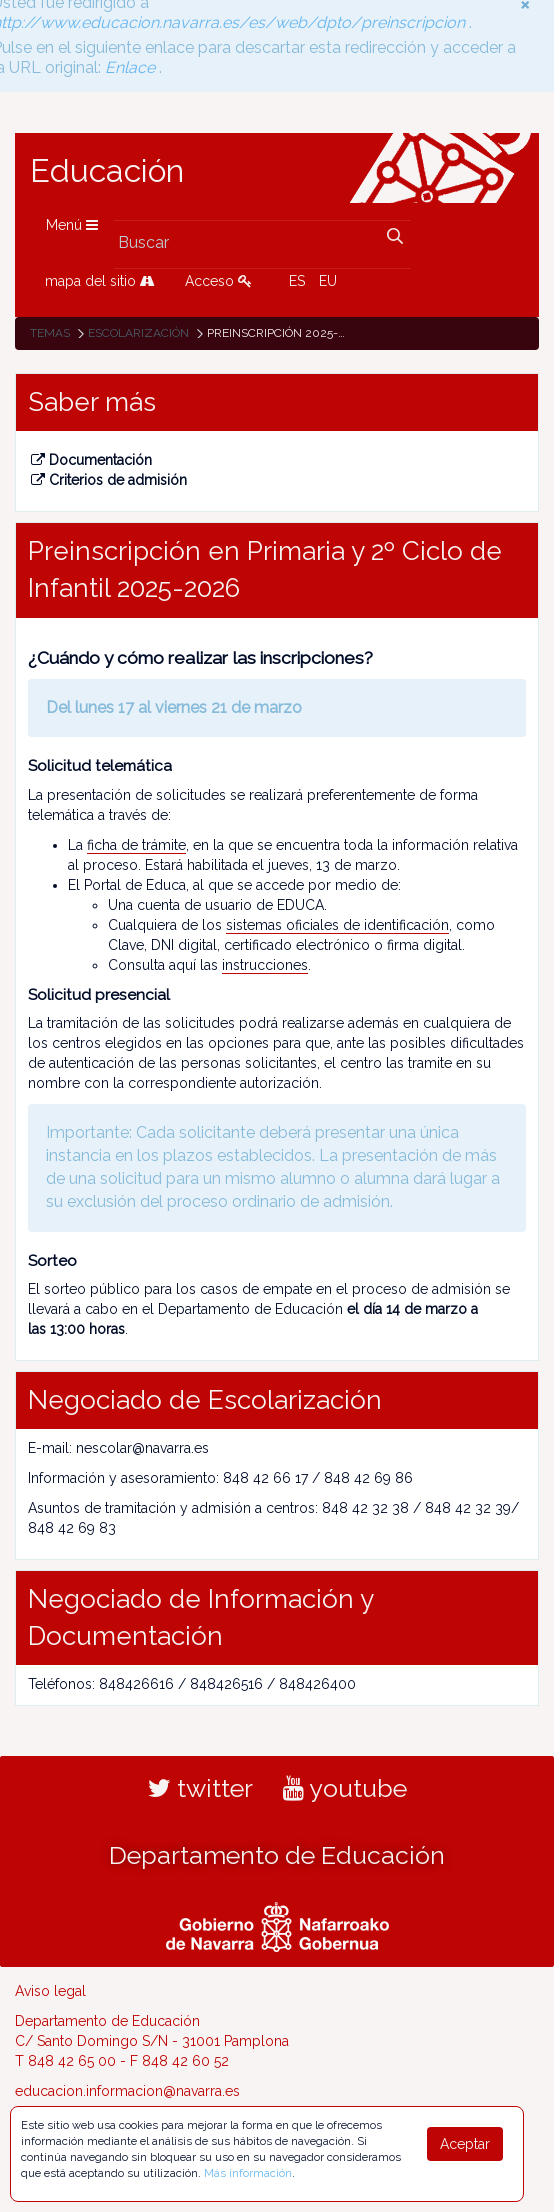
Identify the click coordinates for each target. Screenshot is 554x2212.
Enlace (133, 61)
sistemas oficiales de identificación (337, 925)
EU (328, 281)
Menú (72, 225)
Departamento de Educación (277, 1855)
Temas (50, 333)
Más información (248, 2173)
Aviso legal (50, 1991)
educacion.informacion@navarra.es (127, 2091)
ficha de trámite (136, 845)
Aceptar (465, 2144)
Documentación (91, 460)
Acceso (218, 281)
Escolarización (138, 333)
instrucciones (265, 965)
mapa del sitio (100, 281)
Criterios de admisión (109, 480)
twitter (200, 1788)
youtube (345, 1788)
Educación (107, 171)
